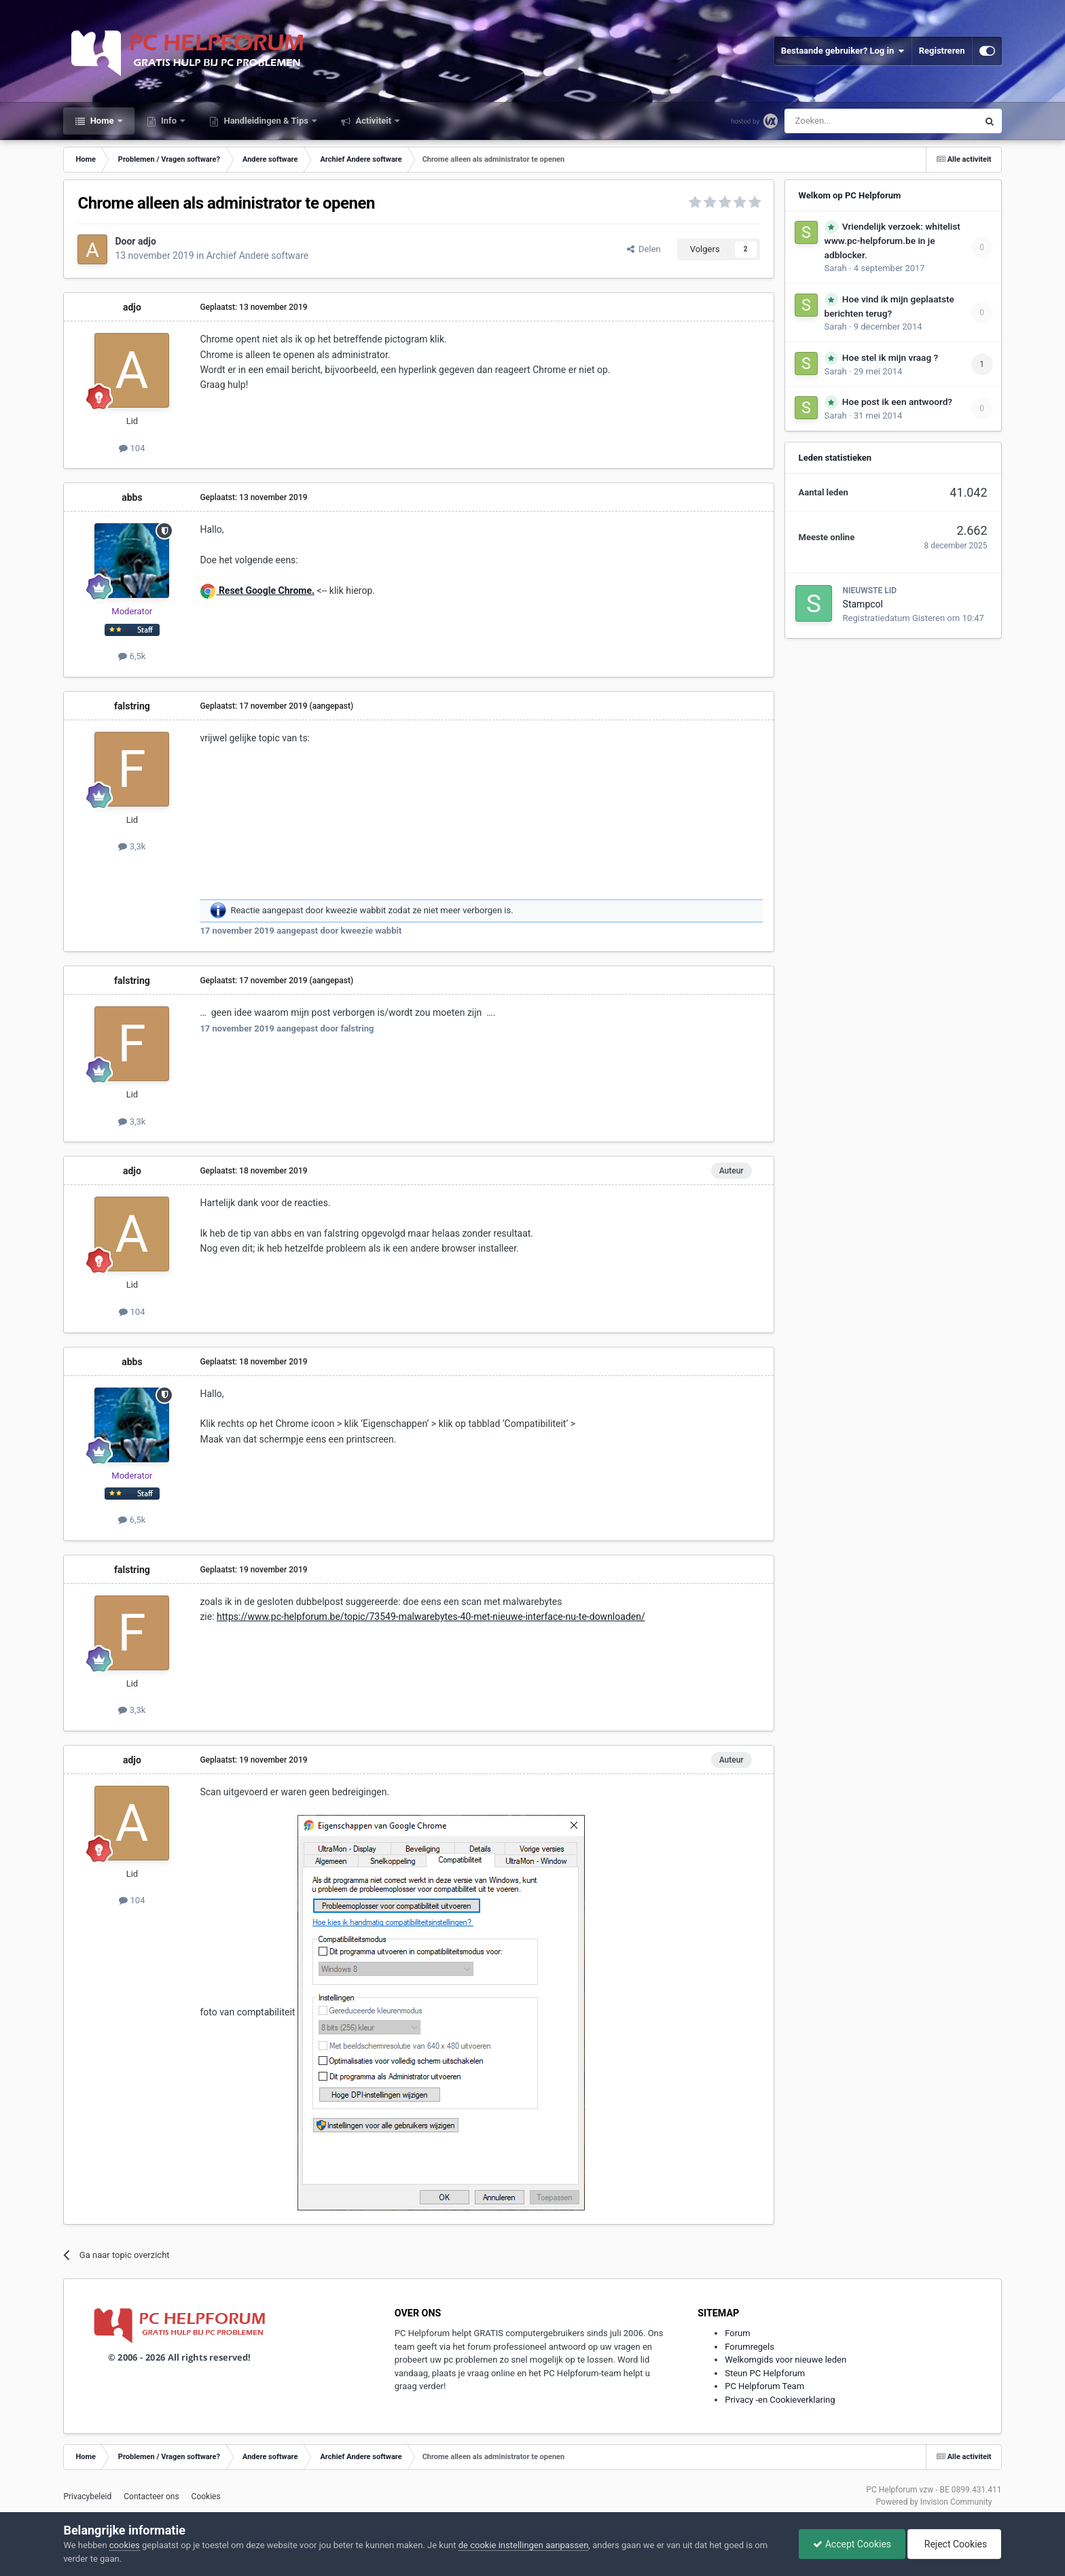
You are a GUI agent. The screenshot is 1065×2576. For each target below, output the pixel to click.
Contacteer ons (151, 2496)
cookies (124, 2545)
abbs (132, 497)
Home (101, 121)
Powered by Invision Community (934, 2502)
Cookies (206, 2496)
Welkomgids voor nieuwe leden (785, 2359)
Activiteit (373, 121)
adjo (147, 241)
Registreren (942, 51)
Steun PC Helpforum (765, 2373)
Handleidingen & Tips (265, 121)
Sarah (836, 268)
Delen (644, 249)
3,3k (131, 846)
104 (132, 448)
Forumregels (749, 2347)
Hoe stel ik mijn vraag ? (890, 357)
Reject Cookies (954, 2544)
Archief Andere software (257, 255)
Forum (737, 2333)
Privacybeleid (87, 2496)
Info (169, 121)
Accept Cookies (852, 2544)
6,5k (131, 656)
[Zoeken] (852, 121)
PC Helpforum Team (764, 2386)
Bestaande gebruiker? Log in (843, 51)
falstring (132, 706)
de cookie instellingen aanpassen (523, 2545)
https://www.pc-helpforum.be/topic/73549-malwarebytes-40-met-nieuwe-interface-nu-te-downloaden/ (431, 1616)
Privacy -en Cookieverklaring (780, 2400)
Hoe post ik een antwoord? (897, 401)
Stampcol (863, 604)
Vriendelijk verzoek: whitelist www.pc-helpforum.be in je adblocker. (892, 240)
